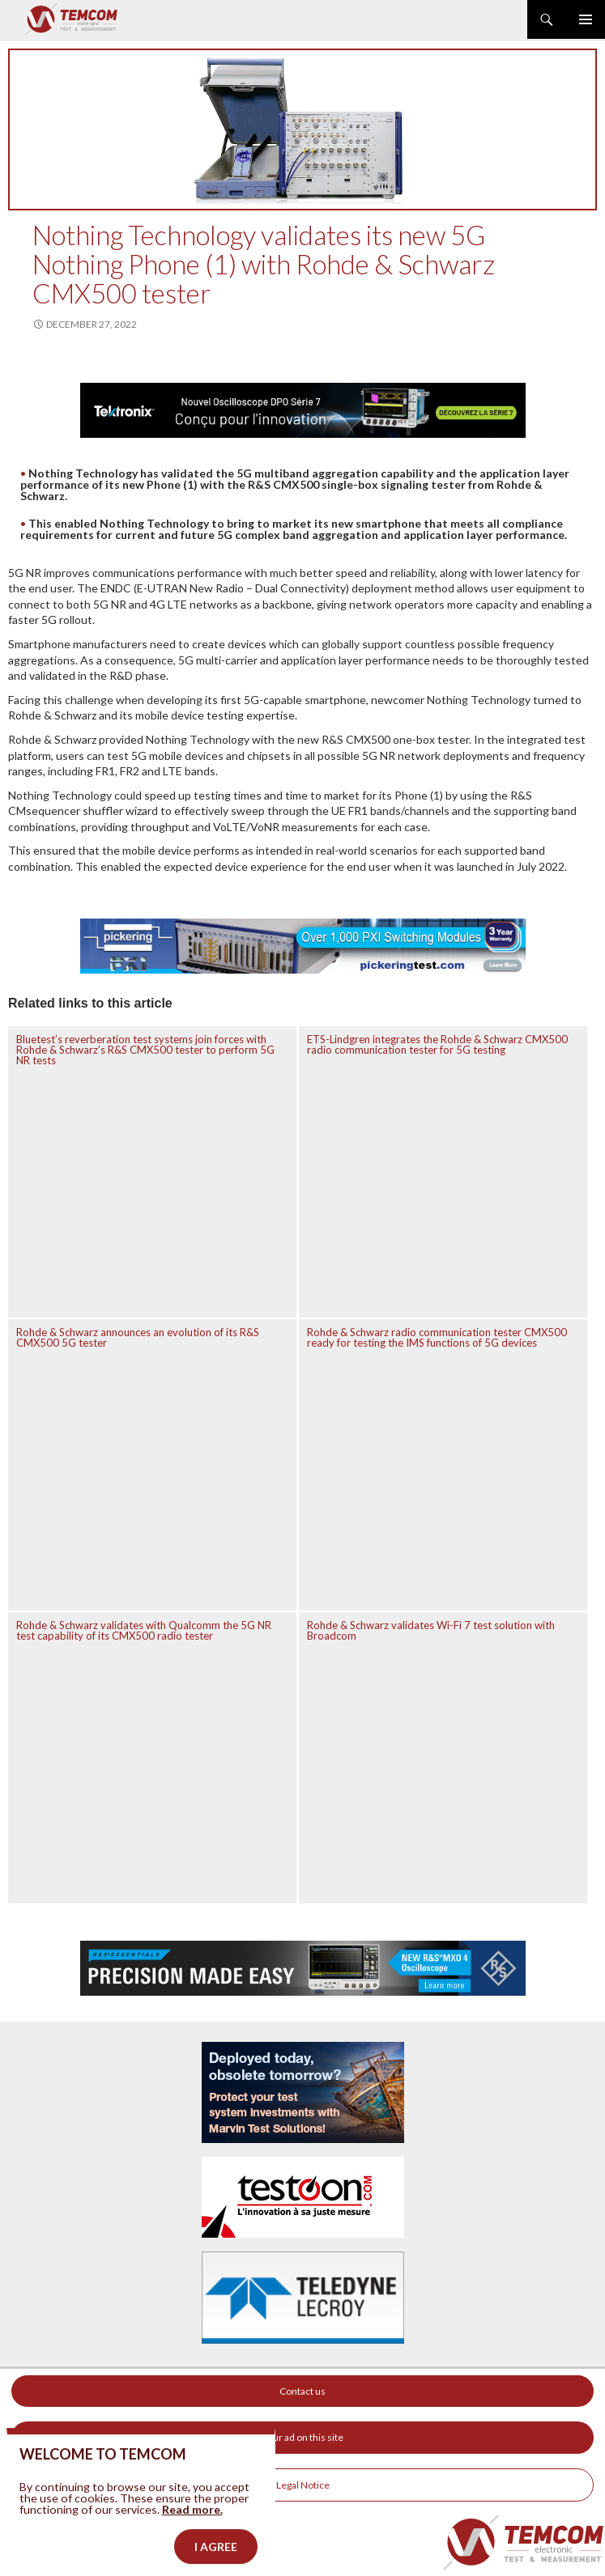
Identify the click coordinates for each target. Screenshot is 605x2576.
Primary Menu (585, 19)
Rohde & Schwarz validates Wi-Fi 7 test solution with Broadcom (431, 1630)
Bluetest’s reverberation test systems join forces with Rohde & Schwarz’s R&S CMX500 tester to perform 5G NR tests (145, 1050)
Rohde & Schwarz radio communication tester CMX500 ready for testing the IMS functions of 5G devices (437, 1337)
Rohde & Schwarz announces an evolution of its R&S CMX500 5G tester (137, 1337)
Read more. (192, 2528)
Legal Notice (303, 2485)
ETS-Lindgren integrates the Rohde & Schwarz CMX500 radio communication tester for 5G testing (437, 1044)
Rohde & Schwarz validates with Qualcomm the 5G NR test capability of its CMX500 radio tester (143, 1630)
